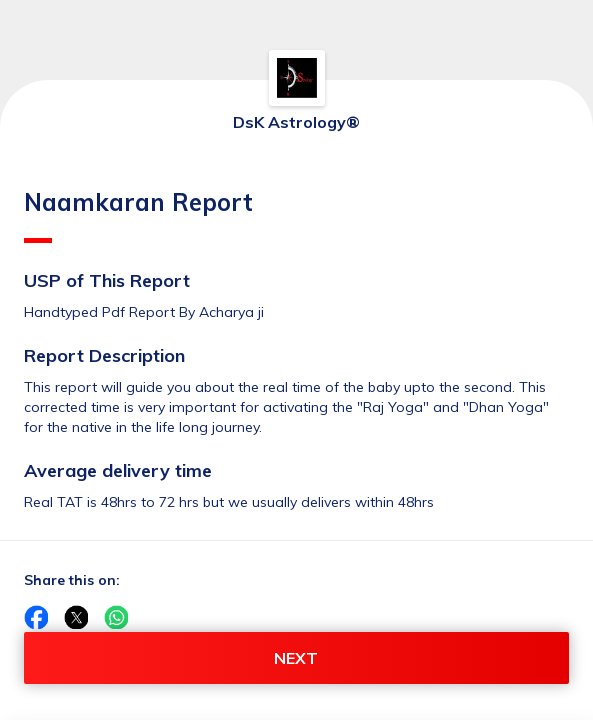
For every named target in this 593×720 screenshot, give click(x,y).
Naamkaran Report (138, 215)
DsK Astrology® (296, 122)
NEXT (296, 658)
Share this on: (72, 580)
